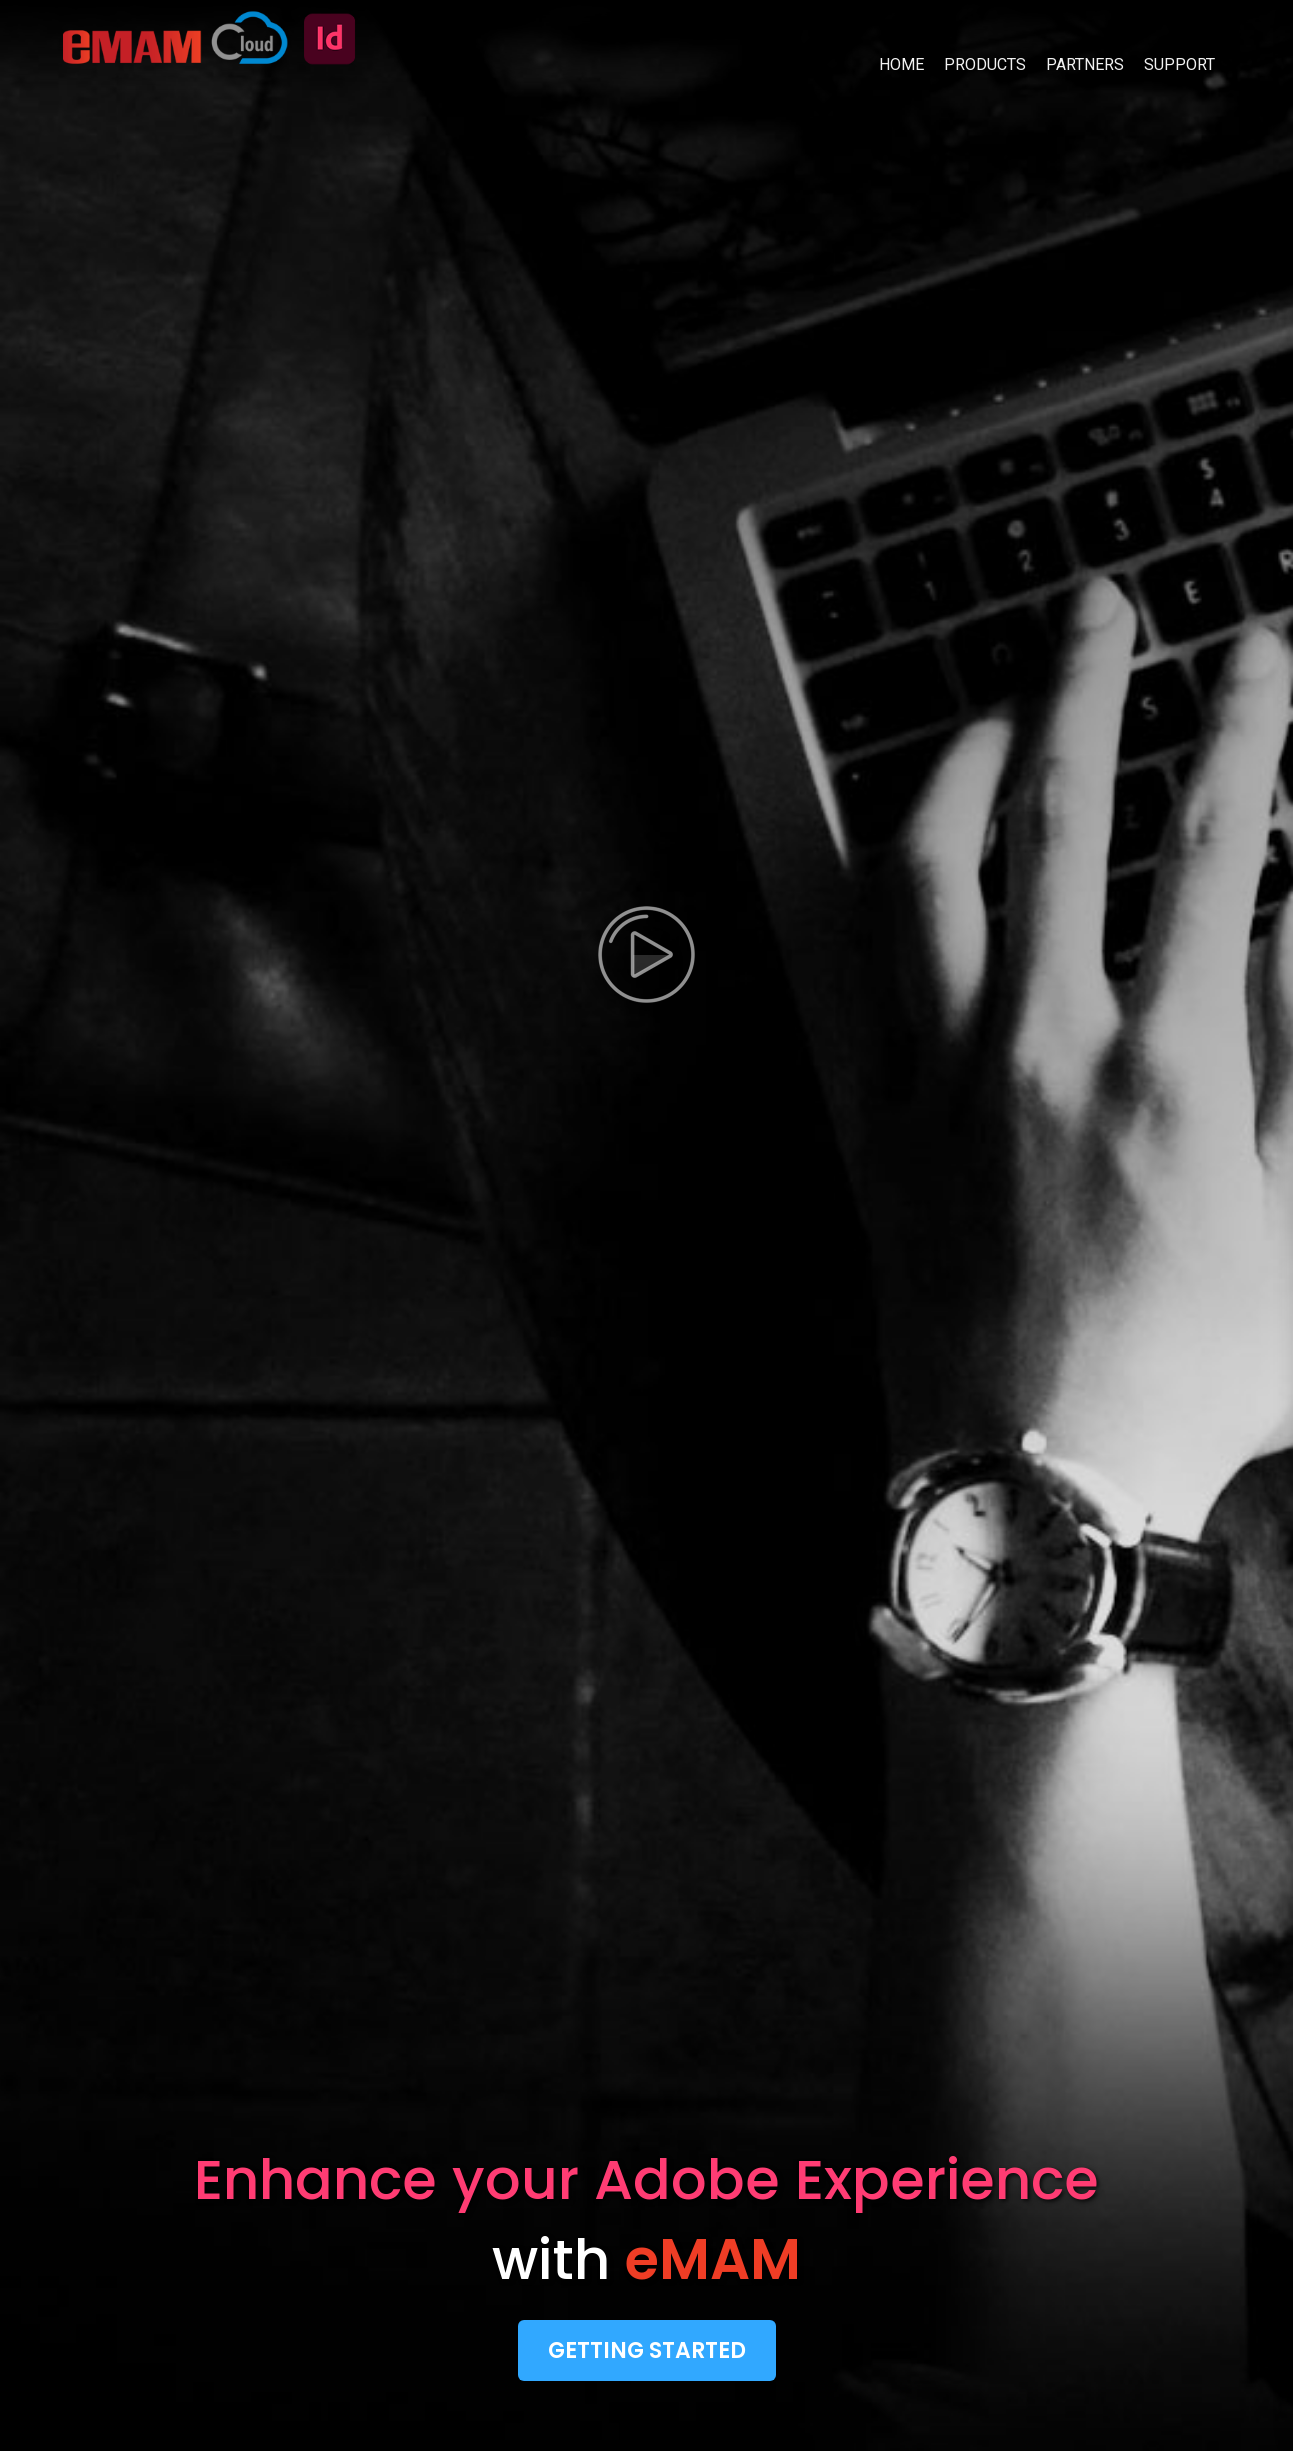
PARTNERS (1085, 64)
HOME (901, 64)
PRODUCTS (985, 64)
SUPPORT (1179, 64)
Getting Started (647, 2350)
